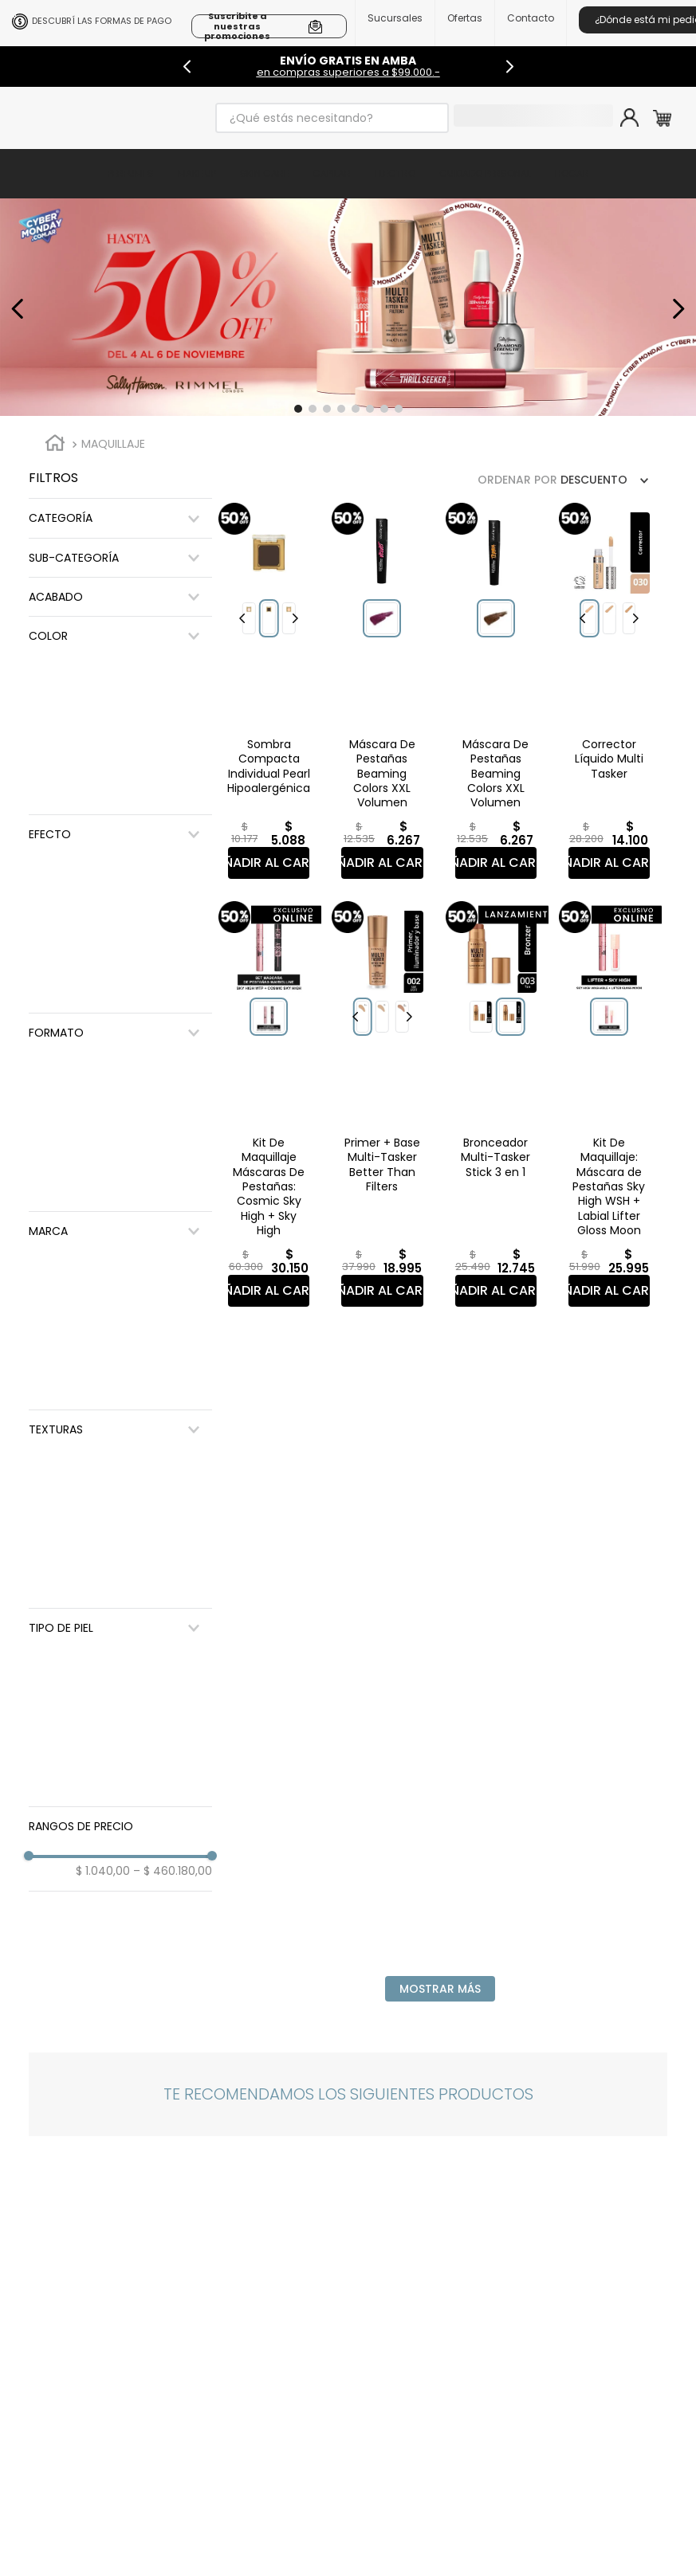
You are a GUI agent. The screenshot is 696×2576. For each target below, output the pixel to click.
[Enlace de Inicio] (55, 445)
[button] (298, 409)
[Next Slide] (509, 66)
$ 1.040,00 (103, 1870)
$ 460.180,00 (172, 1870)
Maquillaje (113, 444)
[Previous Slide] (187, 66)
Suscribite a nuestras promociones (237, 26)
